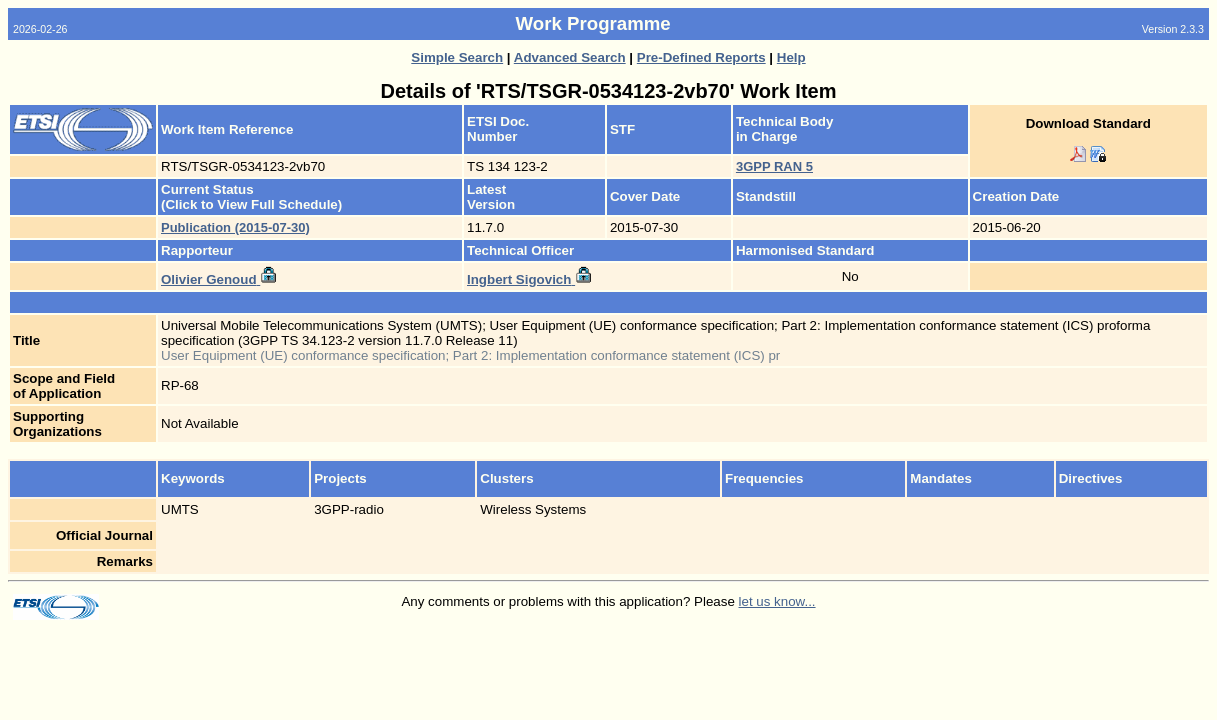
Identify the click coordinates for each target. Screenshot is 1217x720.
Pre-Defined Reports (701, 57)
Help (791, 57)
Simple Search (457, 57)
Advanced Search (570, 57)
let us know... (777, 601)
